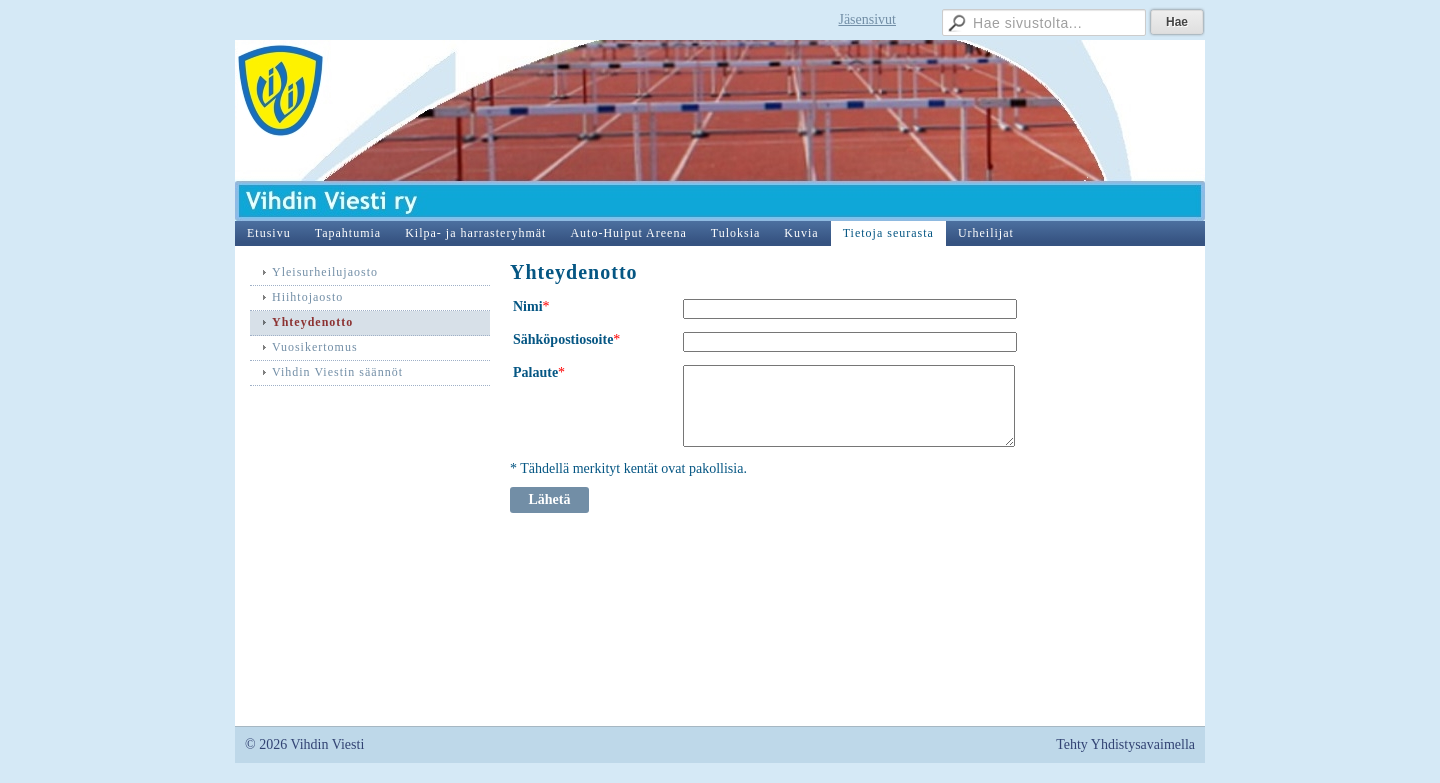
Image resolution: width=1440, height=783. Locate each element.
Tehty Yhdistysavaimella (1125, 744)
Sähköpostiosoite (563, 339)
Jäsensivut (867, 19)
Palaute (535, 372)
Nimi (528, 306)
